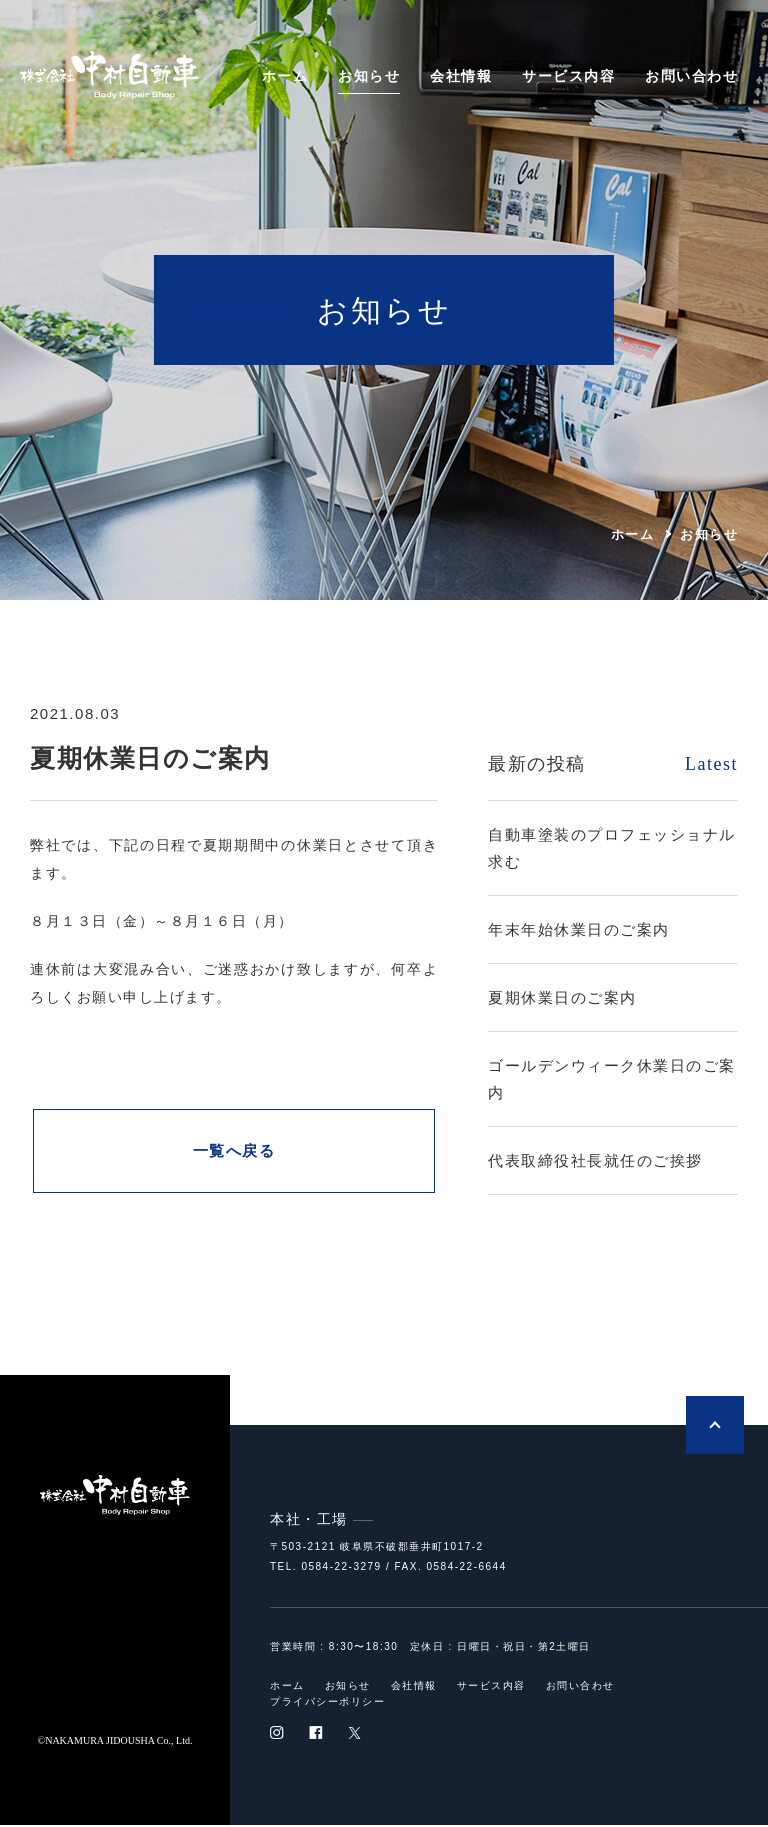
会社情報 (461, 76)
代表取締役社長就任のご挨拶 (595, 1160)
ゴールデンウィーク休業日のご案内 (612, 1079)
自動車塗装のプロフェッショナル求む (612, 848)
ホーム (285, 76)
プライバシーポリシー (327, 1704)
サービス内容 (568, 76)
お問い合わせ (691, 76)
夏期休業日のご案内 (562, 997)
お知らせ (369, 76)
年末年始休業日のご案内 (579, 929)
